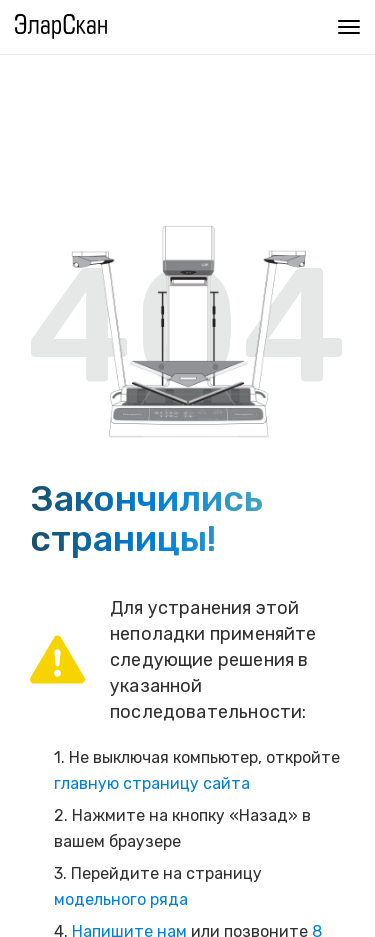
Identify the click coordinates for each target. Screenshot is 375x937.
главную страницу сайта (152, 783)
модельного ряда (121, 899)
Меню (344, 24)
